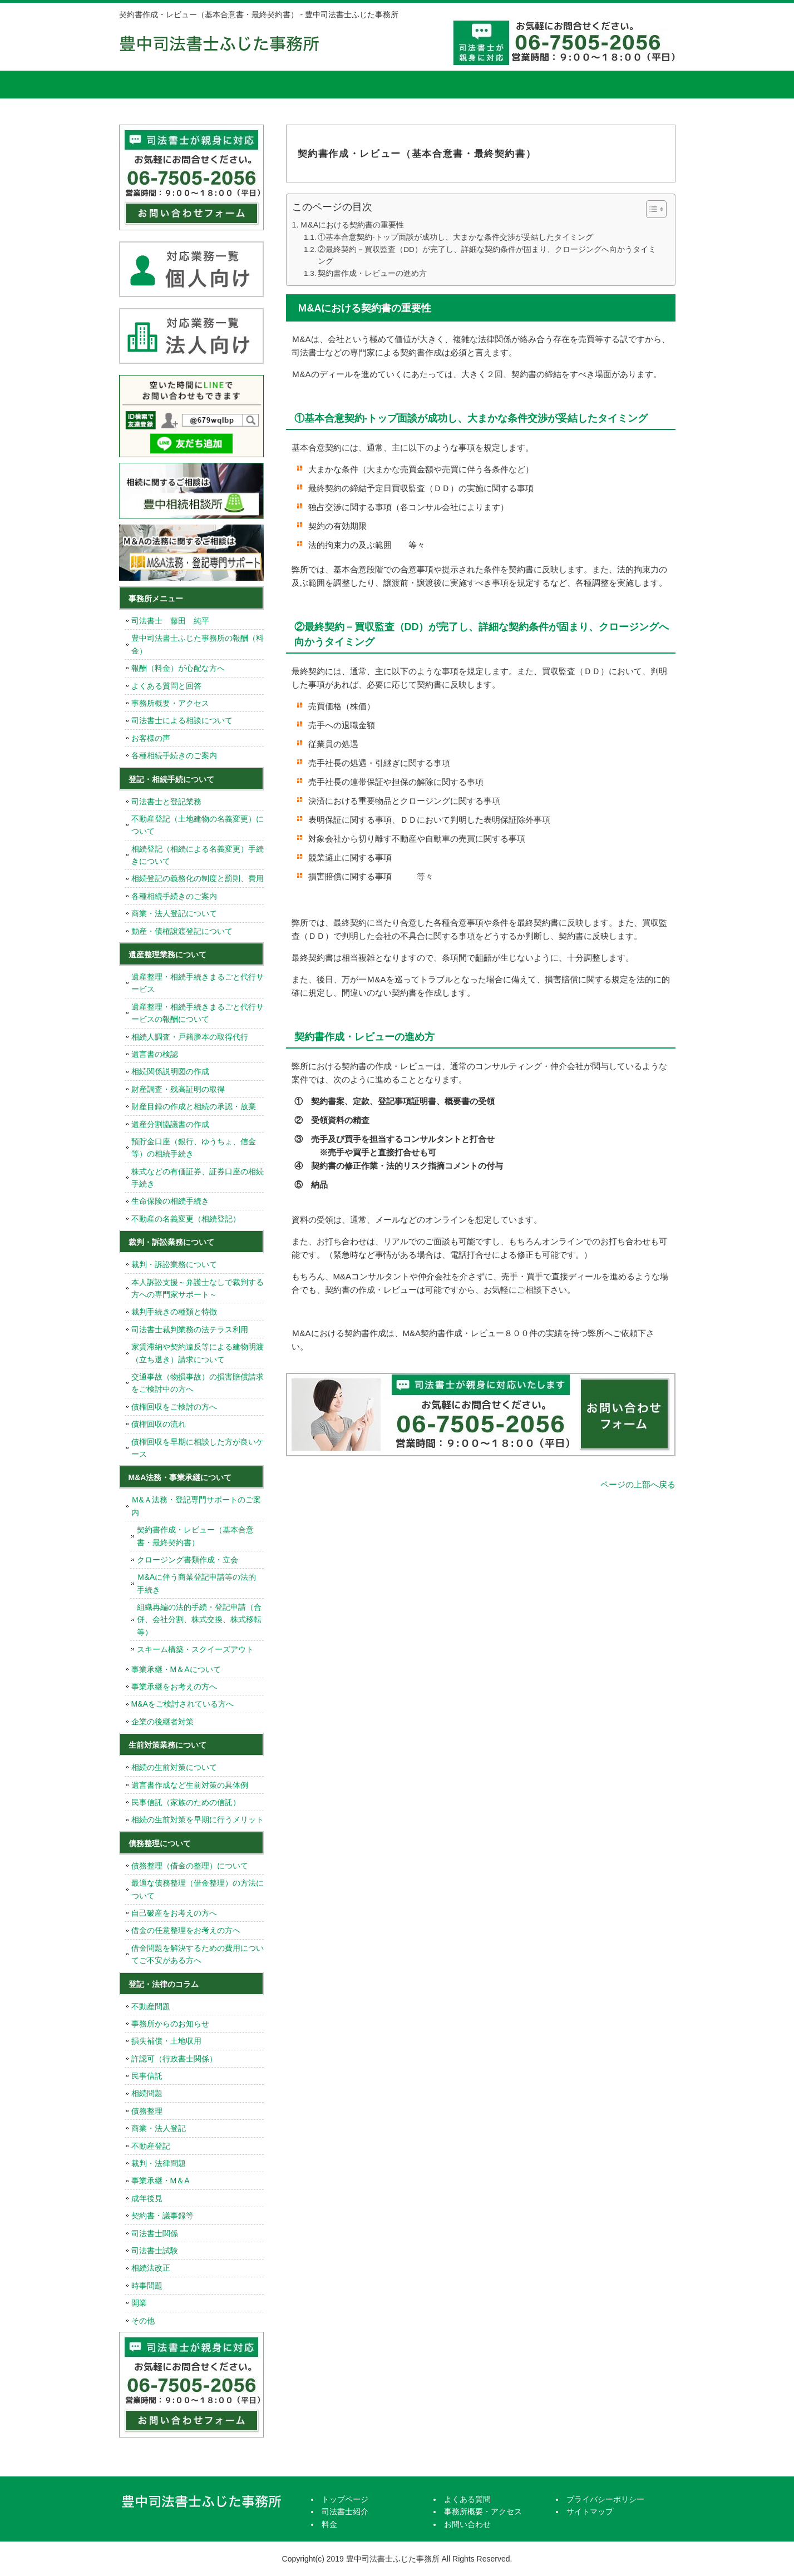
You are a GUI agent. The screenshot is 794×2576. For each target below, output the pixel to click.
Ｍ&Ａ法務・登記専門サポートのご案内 (196, 1505)
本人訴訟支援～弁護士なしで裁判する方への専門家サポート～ (197, 1288)
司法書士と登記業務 (166, 801)
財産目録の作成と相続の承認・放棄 (193, 1106)
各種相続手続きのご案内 (174, 755)
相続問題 (146, 2093)
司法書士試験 (154, 2250)
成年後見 (146, 2198)
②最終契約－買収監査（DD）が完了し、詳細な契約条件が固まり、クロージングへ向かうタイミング (487, 255)
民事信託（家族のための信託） (185, 1802)
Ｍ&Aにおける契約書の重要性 (352, 224)
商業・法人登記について (174, 913)
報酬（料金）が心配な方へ (178, 668)
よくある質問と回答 (166, 685)
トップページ (161, 84)
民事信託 (146, 2075)
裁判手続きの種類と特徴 (174, 1311)
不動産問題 (150, 2006)
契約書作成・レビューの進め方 (372, 273)
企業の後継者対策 (162, 1721)
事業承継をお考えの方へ (174, 1686)
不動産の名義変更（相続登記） (185, 1218)
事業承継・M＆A (160, 2180)
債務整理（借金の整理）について (189, 1865)
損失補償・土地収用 (166, 2040)
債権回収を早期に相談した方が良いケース (197, 1447)
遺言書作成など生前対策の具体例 (189, 1785)
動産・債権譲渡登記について (182, 931)
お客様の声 (150, 738)
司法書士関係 (154, 2233)
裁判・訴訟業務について (174, 1264)
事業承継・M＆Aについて (176, 1669)
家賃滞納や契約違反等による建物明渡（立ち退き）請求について (197, 1352)
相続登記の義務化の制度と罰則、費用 (197, 878)
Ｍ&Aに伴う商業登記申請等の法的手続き (197, 1583)
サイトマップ (589, 2511)
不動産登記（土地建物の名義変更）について (197, 824)
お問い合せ (628, 84)
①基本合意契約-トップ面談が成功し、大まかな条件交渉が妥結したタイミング (455, 237)
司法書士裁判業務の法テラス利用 (189, 1329)
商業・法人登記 (158, 2128)
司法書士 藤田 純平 (170, 620)
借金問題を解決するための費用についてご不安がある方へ (197, 1954)
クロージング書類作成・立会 (187, 1559)
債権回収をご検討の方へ (174, 1406)
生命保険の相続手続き (170, 1200)
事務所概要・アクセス (533, 84)
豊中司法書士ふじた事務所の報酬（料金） (197, 644)
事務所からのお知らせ (170, 2023)
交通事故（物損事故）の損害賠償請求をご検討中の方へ (197, 1382)
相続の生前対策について (174, 1767)
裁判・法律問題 (158, 2163)
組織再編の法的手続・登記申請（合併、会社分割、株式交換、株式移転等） (199, 1619)
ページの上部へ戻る (637, 1484)
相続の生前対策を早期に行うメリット (197, 1819)
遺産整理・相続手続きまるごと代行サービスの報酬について (197, 1013)
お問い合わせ (467, 2524)
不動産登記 (150, 2146)
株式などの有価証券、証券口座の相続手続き (197, 1177)
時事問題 (146, 2285)
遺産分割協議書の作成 (170, 1124)
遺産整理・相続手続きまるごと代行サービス (197, 982)
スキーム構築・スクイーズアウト (195, 1649)
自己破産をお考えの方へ (174, 1912)
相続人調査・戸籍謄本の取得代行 (189, 1036)
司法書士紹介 (250, 84)
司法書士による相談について (182, 720)
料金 (344, 84)
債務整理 (146, 2111)
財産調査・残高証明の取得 (178, 1089)
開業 (139, 2302)
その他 (143, 2320)
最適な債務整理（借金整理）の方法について (197, 1889)
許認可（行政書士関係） (174, 2058)
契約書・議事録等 (162, 2215)
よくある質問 (439, 84)
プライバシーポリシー (605, 2499)
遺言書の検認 (154, 1054)
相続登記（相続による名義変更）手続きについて (197, 855)
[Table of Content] (656, 209)
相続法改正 (150, 2267)
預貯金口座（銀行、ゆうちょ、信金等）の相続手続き (193, 1147)
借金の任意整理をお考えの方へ (185, 1930)
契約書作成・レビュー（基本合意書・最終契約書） (195, 1535)
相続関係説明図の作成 (170, 1071)
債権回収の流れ (158, 1424)
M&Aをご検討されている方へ (182, 1703)
